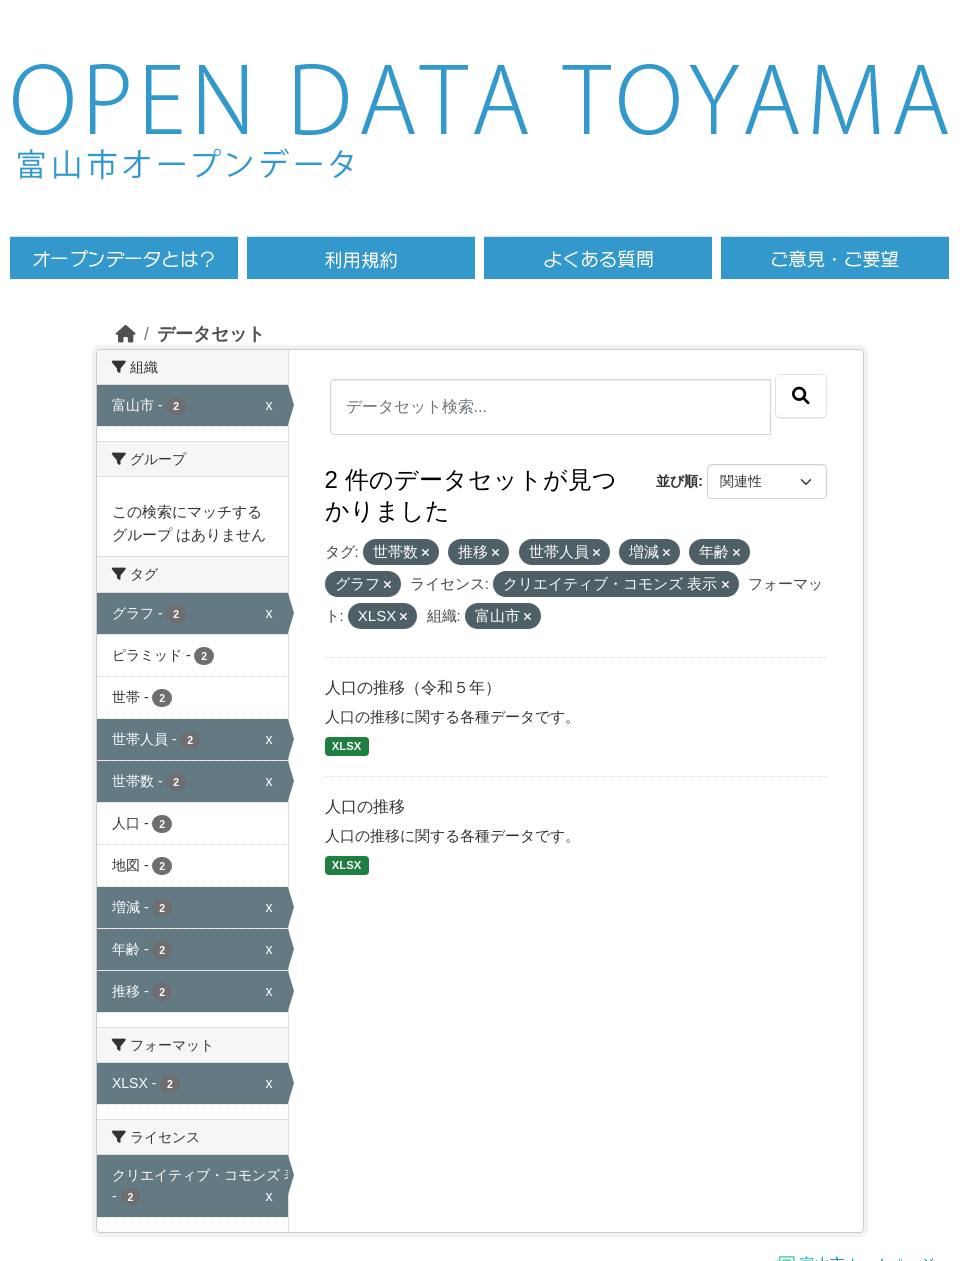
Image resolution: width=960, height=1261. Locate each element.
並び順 (677, 481)
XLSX (346, 746)
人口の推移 (365, 806)
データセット (211, 334)
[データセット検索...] (551, 407)
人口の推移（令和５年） (413, 687)
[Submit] (801, 396)
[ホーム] (126, 334)
